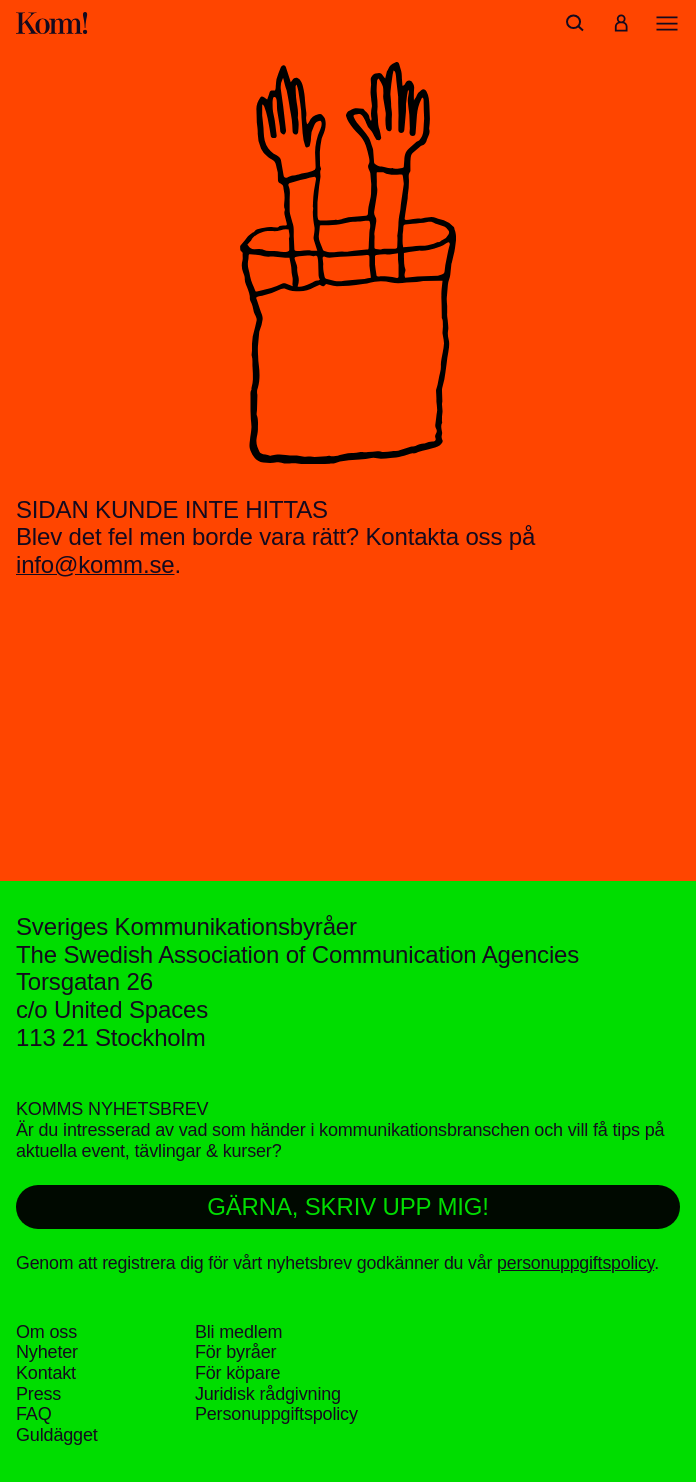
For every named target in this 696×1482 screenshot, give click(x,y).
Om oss (46, 1332)
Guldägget (57, 1435)
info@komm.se (95, 564)
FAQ (34, 1414)
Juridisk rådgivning (268, 1394)
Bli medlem (238, 1332)
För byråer (235, 1352)
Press (38, 1394)
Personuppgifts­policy (276, 1414)
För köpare (237, 1373)
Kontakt (46, 1373)
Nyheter (47, 1352)
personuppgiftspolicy (575, 1263)
